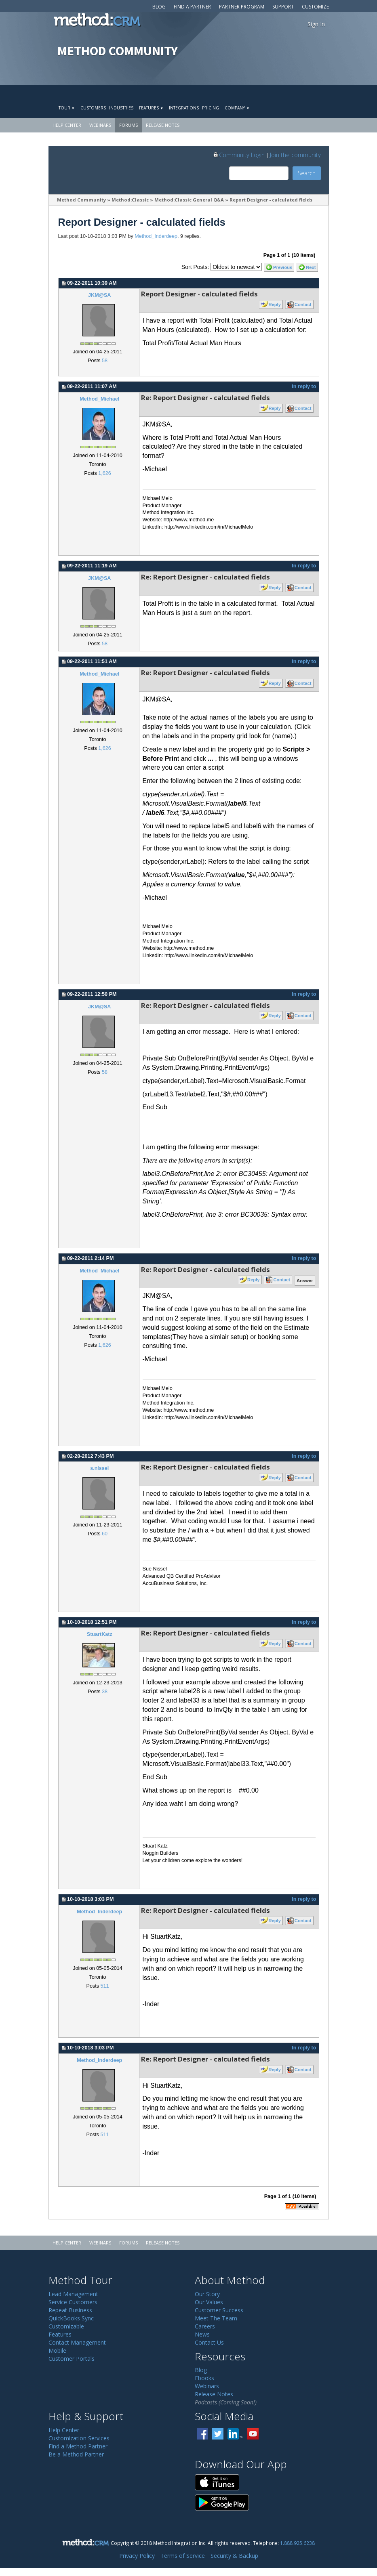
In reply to (304, 386)
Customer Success (219, 2310)
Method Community (81, 200)
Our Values (209, 2302)
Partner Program (241, 6)
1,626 (104, 473)
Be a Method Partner (76, 2454)
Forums (128, 125)
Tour (67, 108)
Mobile (57, 2350)
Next (311, 267)
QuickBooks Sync (71, 2318)
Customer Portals (71, 2358)
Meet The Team (216, 2318)
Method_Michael (99, 399)
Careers (205, 2326)
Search (307, 173)
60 (104, 1534)
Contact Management (77, 2342)
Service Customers (72, 2302)
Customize (315, 6)
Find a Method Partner (77, 2446)
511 (104, 1986)
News (202, 2334)
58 (104, 360)
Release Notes (162, 125)
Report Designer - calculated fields (271, 200)
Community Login (239, 155)
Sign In (316, 24)
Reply (274, 304)
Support (283, 6)
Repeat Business (70, 2310)
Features (151, 108)
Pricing (210, 108)
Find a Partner (192, 6)
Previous (282, 267)
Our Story (207, 2294)
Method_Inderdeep (156, 236)
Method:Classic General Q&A (189, 200)
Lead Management (73, 2294)
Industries (121, 108)
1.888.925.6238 (297, 2543)
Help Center (67, 125)
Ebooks (204, 2378)
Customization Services (79, 2438)
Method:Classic (130, 200)
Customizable (66, 2326)
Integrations (184, 108)
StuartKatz (99, 1634)
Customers (93, 108)
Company (237, 108)
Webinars (100, 125)
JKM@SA (99, 295)
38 (104, 1691)
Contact (303, 304)
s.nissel (99, 1468)
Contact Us (209, 2342)
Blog (159, 6)
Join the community (295, 155)
